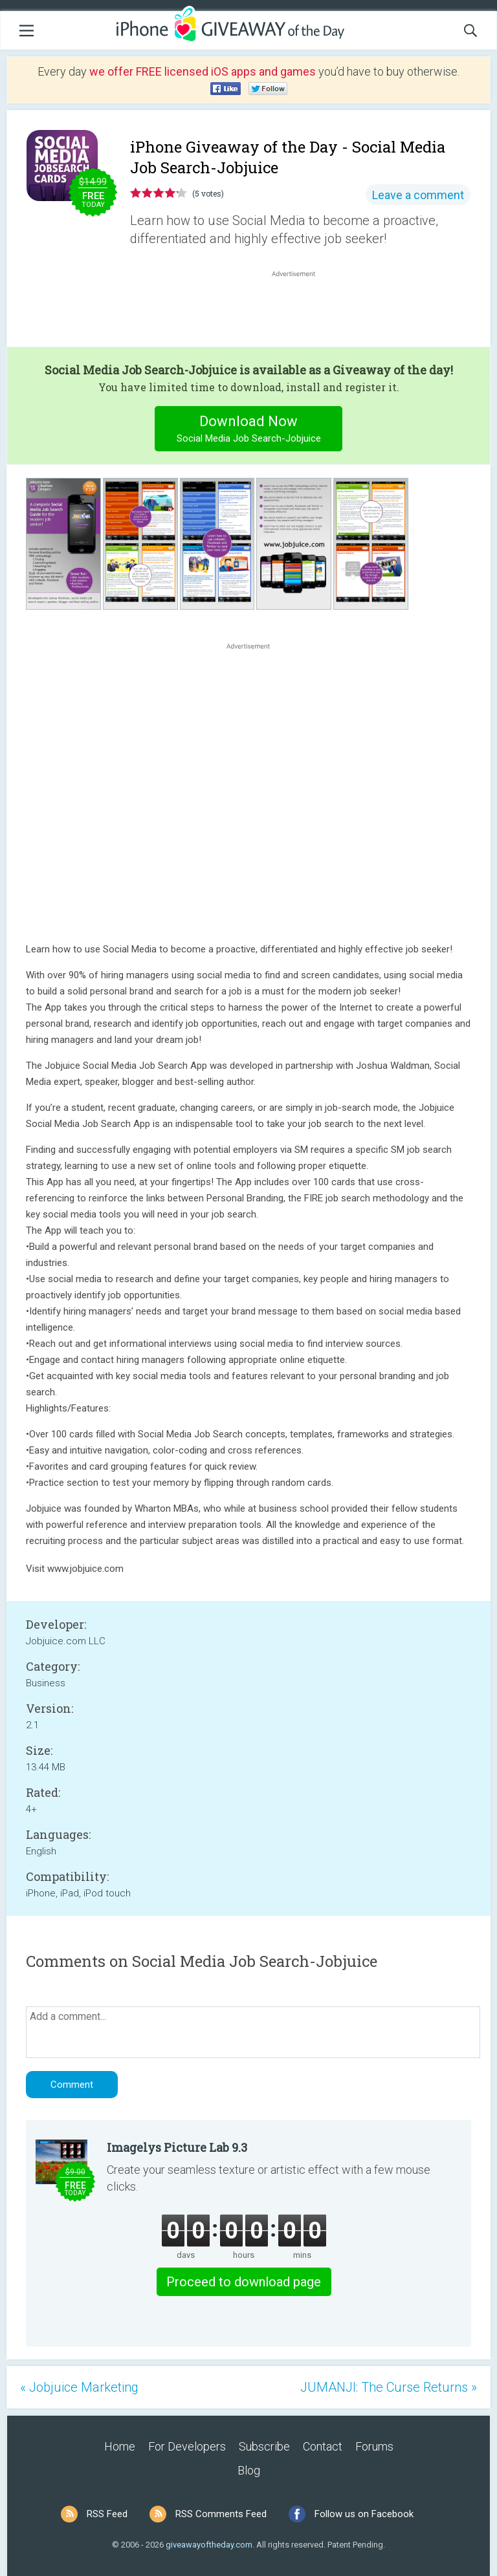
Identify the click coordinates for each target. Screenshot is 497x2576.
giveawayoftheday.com (209, 2544)
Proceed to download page (243, 2282)
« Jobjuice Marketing (79, 2387)
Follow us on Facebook (364, 2514)
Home (119, 2446)
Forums (374, 2446)
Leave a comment (418, 195)
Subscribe (264, 2446)
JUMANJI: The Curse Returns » (388, 2387)
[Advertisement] (300, 311)
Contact (322, 2446)
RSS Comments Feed (221, 2514)
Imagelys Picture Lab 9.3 (177, 2147)
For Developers (187, 2446)
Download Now (248, 430)
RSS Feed (107, 2514)
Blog (248, 2470)
